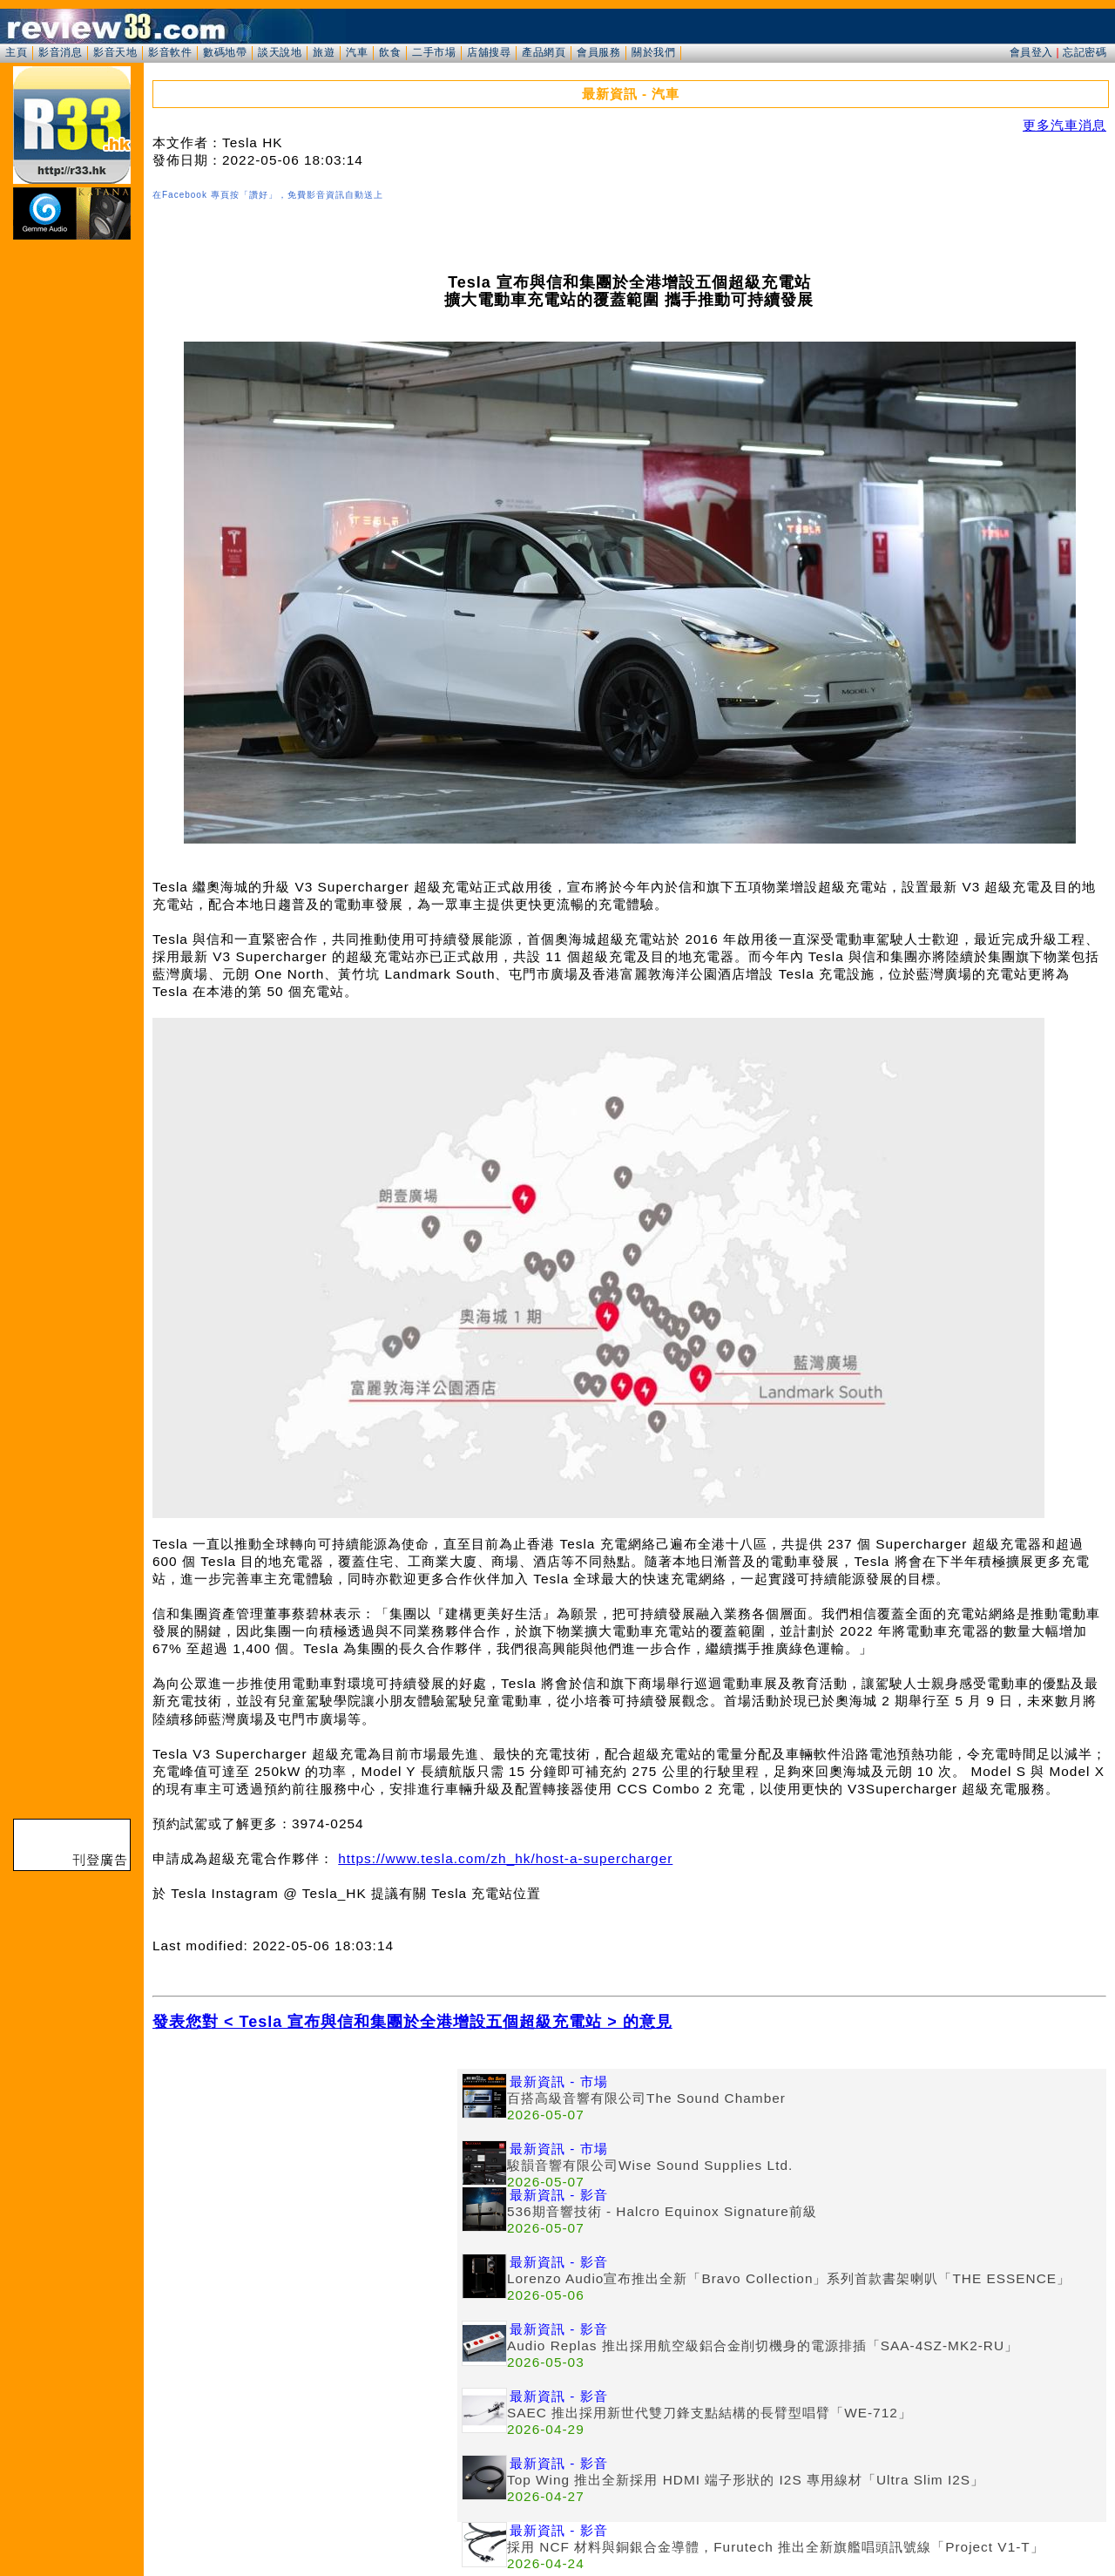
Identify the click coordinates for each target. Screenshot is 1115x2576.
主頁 (16, 52)
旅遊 (323, 52)
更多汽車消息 (1064, 125)
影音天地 (115, 52)
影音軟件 (170, 52)
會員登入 (1031, 52)
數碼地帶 (225, 52)
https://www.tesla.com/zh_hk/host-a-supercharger (505, 1858)
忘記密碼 (1084, 52)
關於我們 (653, 52)
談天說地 (279, 52)
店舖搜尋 (488, 52)
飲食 (390, 52)
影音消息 (60, 52)
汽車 (357, 52)
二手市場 (434, 52)
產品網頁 (543, 52)
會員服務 (598, 52)
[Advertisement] (304, 2191)
